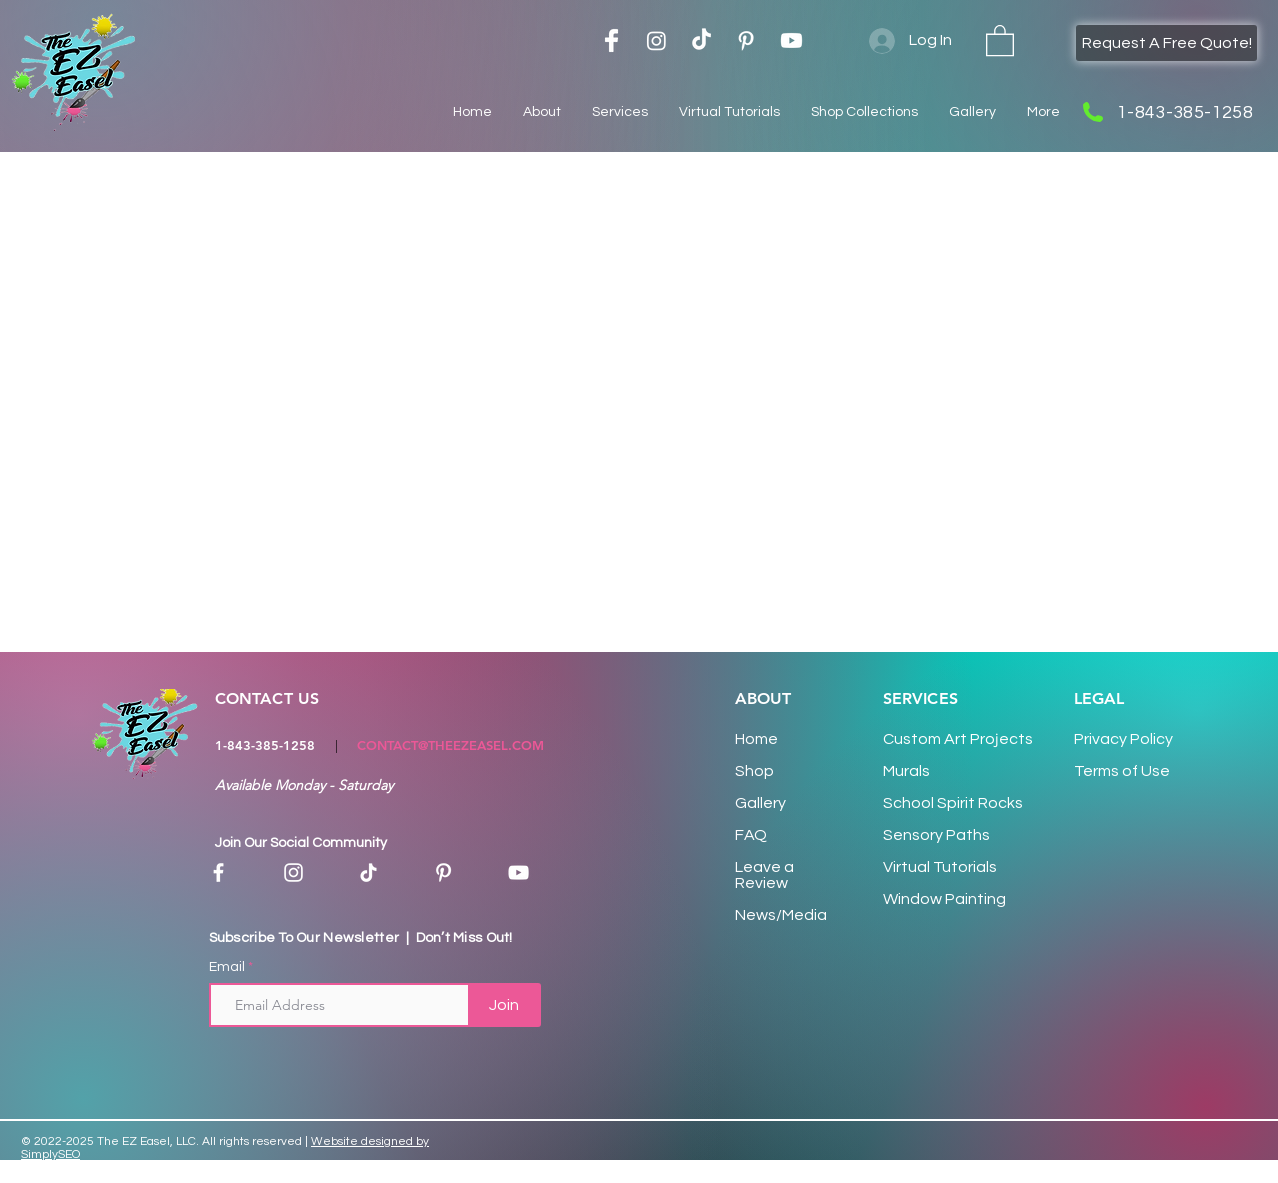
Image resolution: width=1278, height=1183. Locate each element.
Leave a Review (764, 875)
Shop (754, 771)
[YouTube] (518, 872)
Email (227, 967)
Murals (906, 771)
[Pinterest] (443, 872)
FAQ (751, 835)
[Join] (504, 1005)
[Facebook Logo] (611, 40)
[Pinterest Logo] (746, 40)
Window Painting (944, 899)
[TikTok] (701, 40)
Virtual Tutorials (940, 867)
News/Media (781, 915)
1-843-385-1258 (265, 745)
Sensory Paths (936, 835)
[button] (1000, 39)
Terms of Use (1122, 771)
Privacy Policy (1123, 739)
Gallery (760, 803)
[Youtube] (791, 40)
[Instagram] (656, 40)
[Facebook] (218, 872)
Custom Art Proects (958, 739)
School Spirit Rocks (953, 803)
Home (756, 739)
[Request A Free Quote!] (1166, 43)
